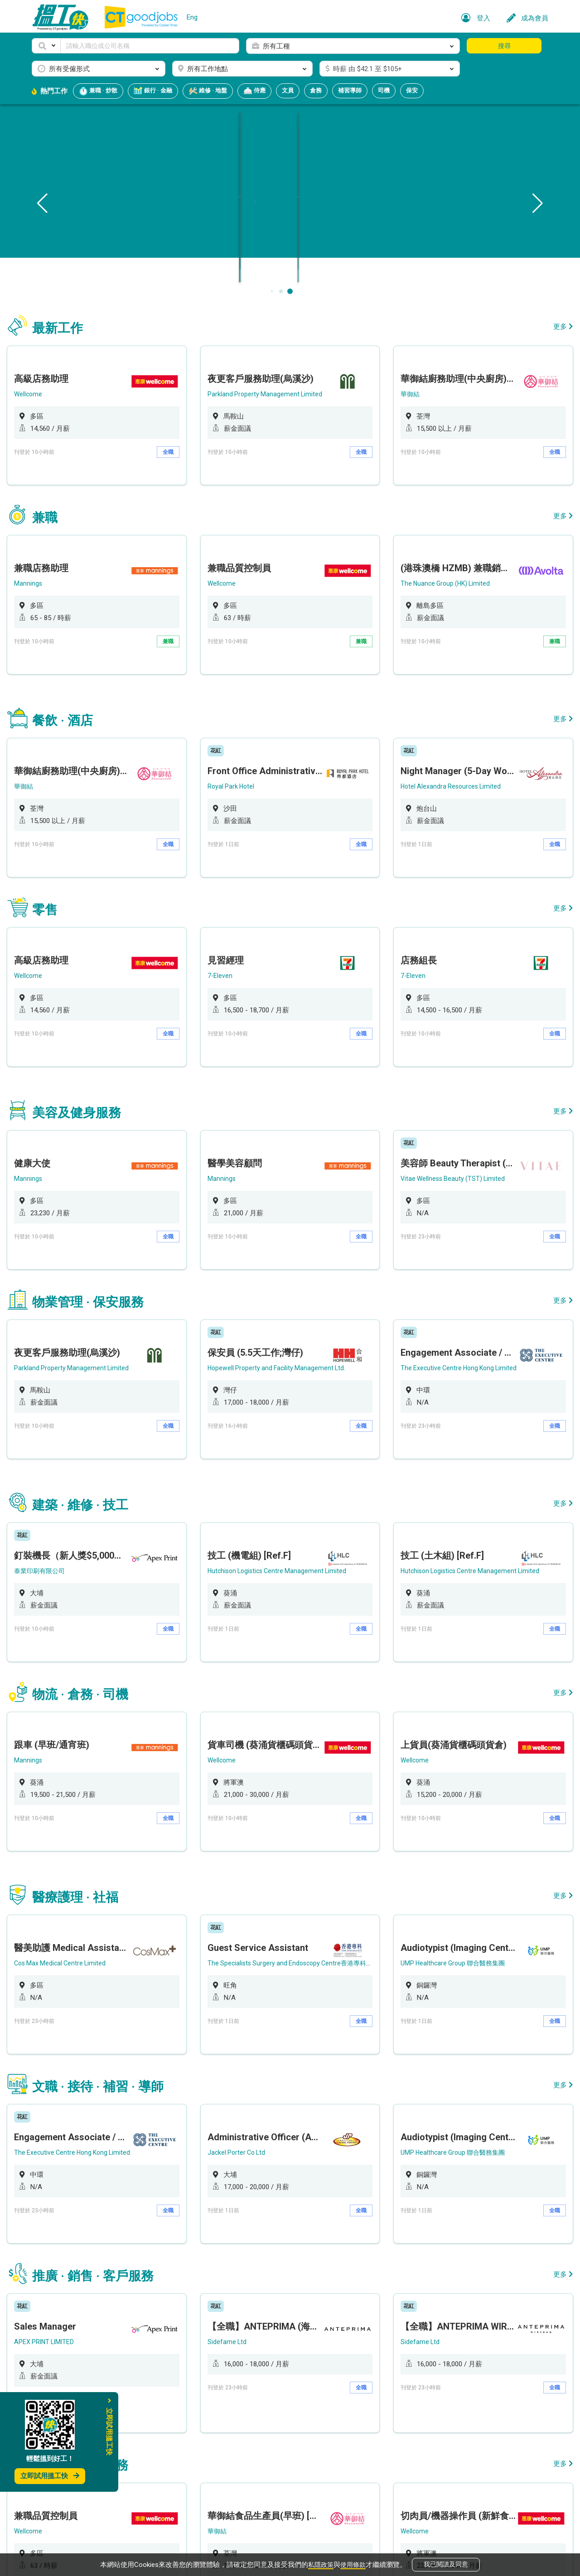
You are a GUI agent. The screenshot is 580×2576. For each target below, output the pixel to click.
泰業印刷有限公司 (64, 1418)
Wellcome (51, 387)
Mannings (51, 552)
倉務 (316, 90)
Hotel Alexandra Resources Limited (442, 731)
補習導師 (350, 90)
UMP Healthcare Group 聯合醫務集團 (445, 1762)
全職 (178, 445)
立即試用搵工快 (49, 2476)
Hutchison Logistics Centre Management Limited (286, 1418)
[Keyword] (149, 45)
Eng (192, 17)
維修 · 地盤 (207, 91)
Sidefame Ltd (233, 2092)
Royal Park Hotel (237, 731)
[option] (113, 403)
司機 (384, 90)
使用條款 (353, 2563)
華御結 (400, 387)
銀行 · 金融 (153, 91)
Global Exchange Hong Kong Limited (267, 2422)
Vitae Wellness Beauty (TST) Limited (444, 1074)
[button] (46, 45)
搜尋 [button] (504, 45)
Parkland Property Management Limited (271, 387)
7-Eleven (226, 896)
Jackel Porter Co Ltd (244, 1927)
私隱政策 (320, 2563)
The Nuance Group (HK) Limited (437, 552)
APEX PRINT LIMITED (68, 2092)
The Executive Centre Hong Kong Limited (451, 1240)
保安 (412, 90)
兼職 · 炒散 (98, 91)
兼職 (178, 610)
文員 (288, 90)
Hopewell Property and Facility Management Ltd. (284, 1240)
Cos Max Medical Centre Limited (85, 1762)
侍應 (254, 91)
